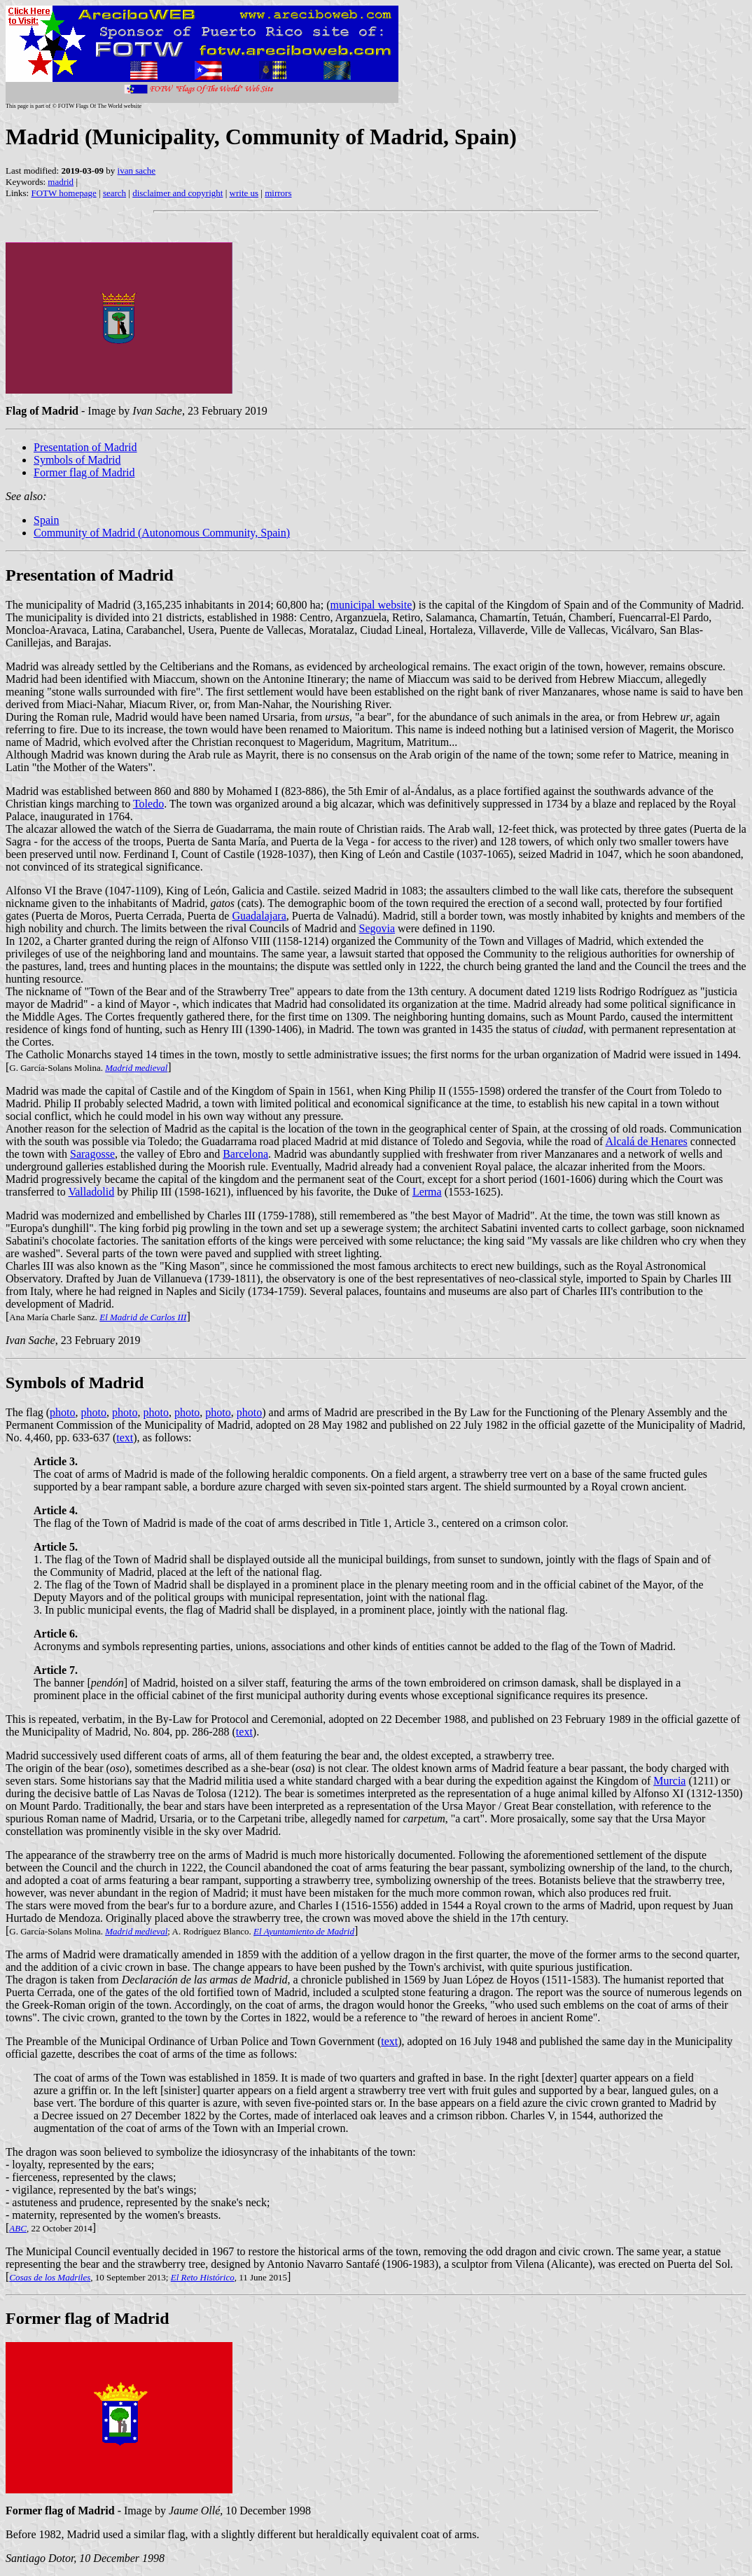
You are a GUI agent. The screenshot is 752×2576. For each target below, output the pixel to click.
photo (62, 1412)
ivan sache (137, 170)
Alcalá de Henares (647, 1141)
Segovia (377, 928)
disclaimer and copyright (177, 193)
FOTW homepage (63, 193)
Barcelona (245, 1154)
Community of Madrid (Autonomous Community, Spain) (162, 533)
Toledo (148, 804)
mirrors (278, 193)
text (124, 1437)
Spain (46, 520)
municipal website (371, 605)
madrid (61, 181)
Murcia (669, 1781)
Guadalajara (259, 916)
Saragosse (92, 1154)
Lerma (427, 1192)
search (114, 193)
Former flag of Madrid (84, 472)
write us (244, 193)
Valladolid (91, 1192)
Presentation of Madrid (85, 447)
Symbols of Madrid (77, 460)
